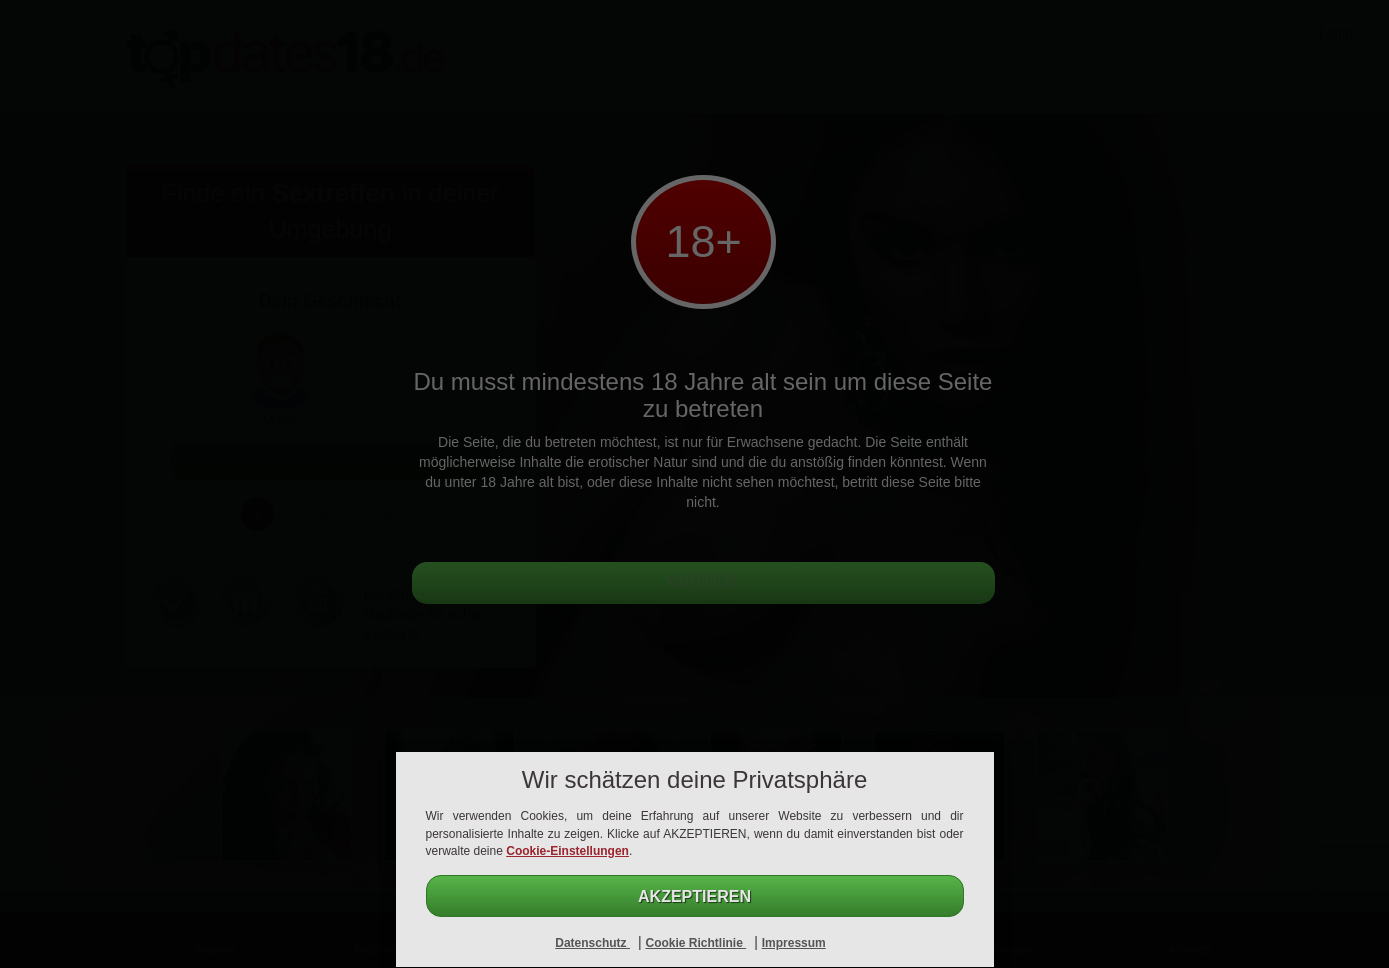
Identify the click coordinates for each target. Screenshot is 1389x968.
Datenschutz (592, 943)
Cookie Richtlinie (695, 943)
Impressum (794, 943)
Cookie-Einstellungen (567, 851)
